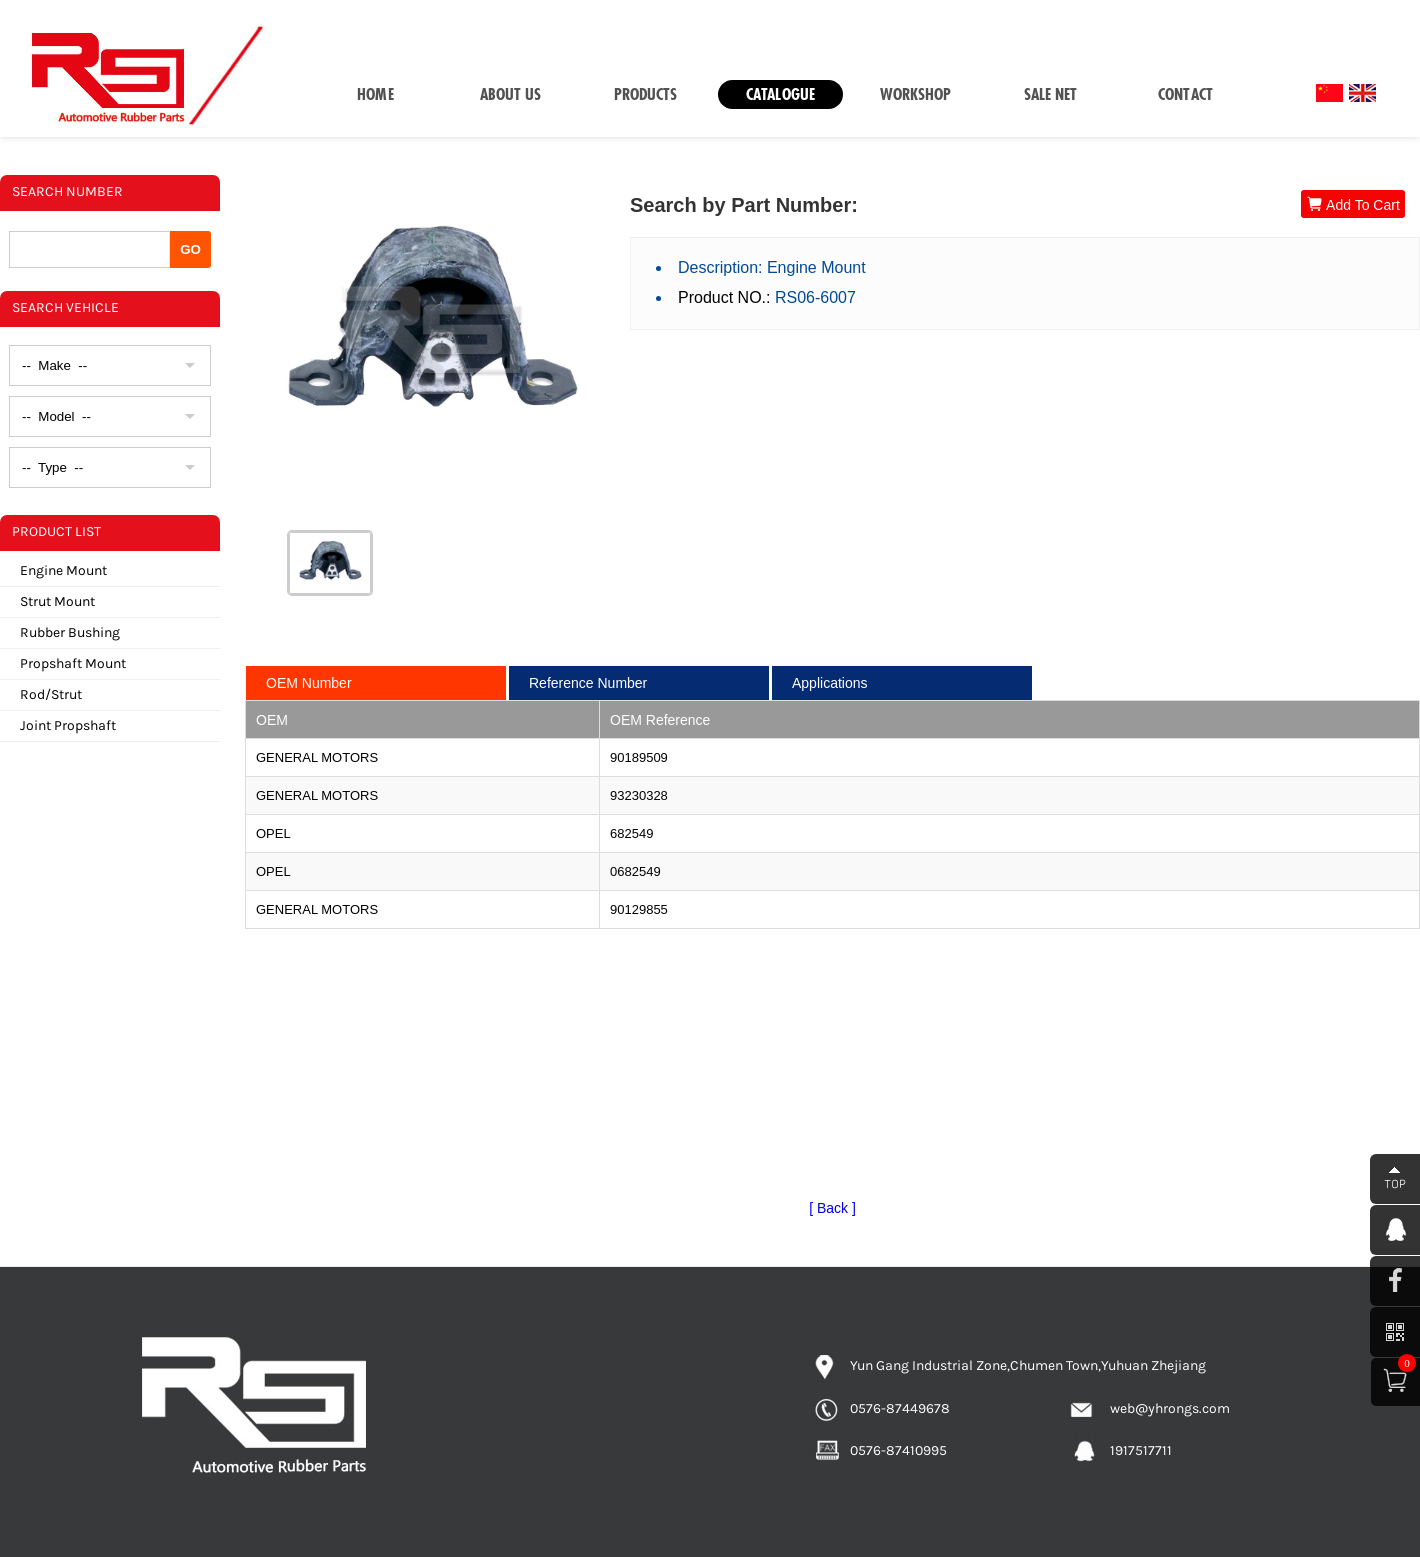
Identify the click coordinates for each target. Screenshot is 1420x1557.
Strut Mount (57, 601)
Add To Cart (1353, 204)
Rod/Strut (51, 694)
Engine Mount (63, 570)
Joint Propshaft (68, 725)
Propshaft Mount (73, 663)
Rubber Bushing (70, 632)
